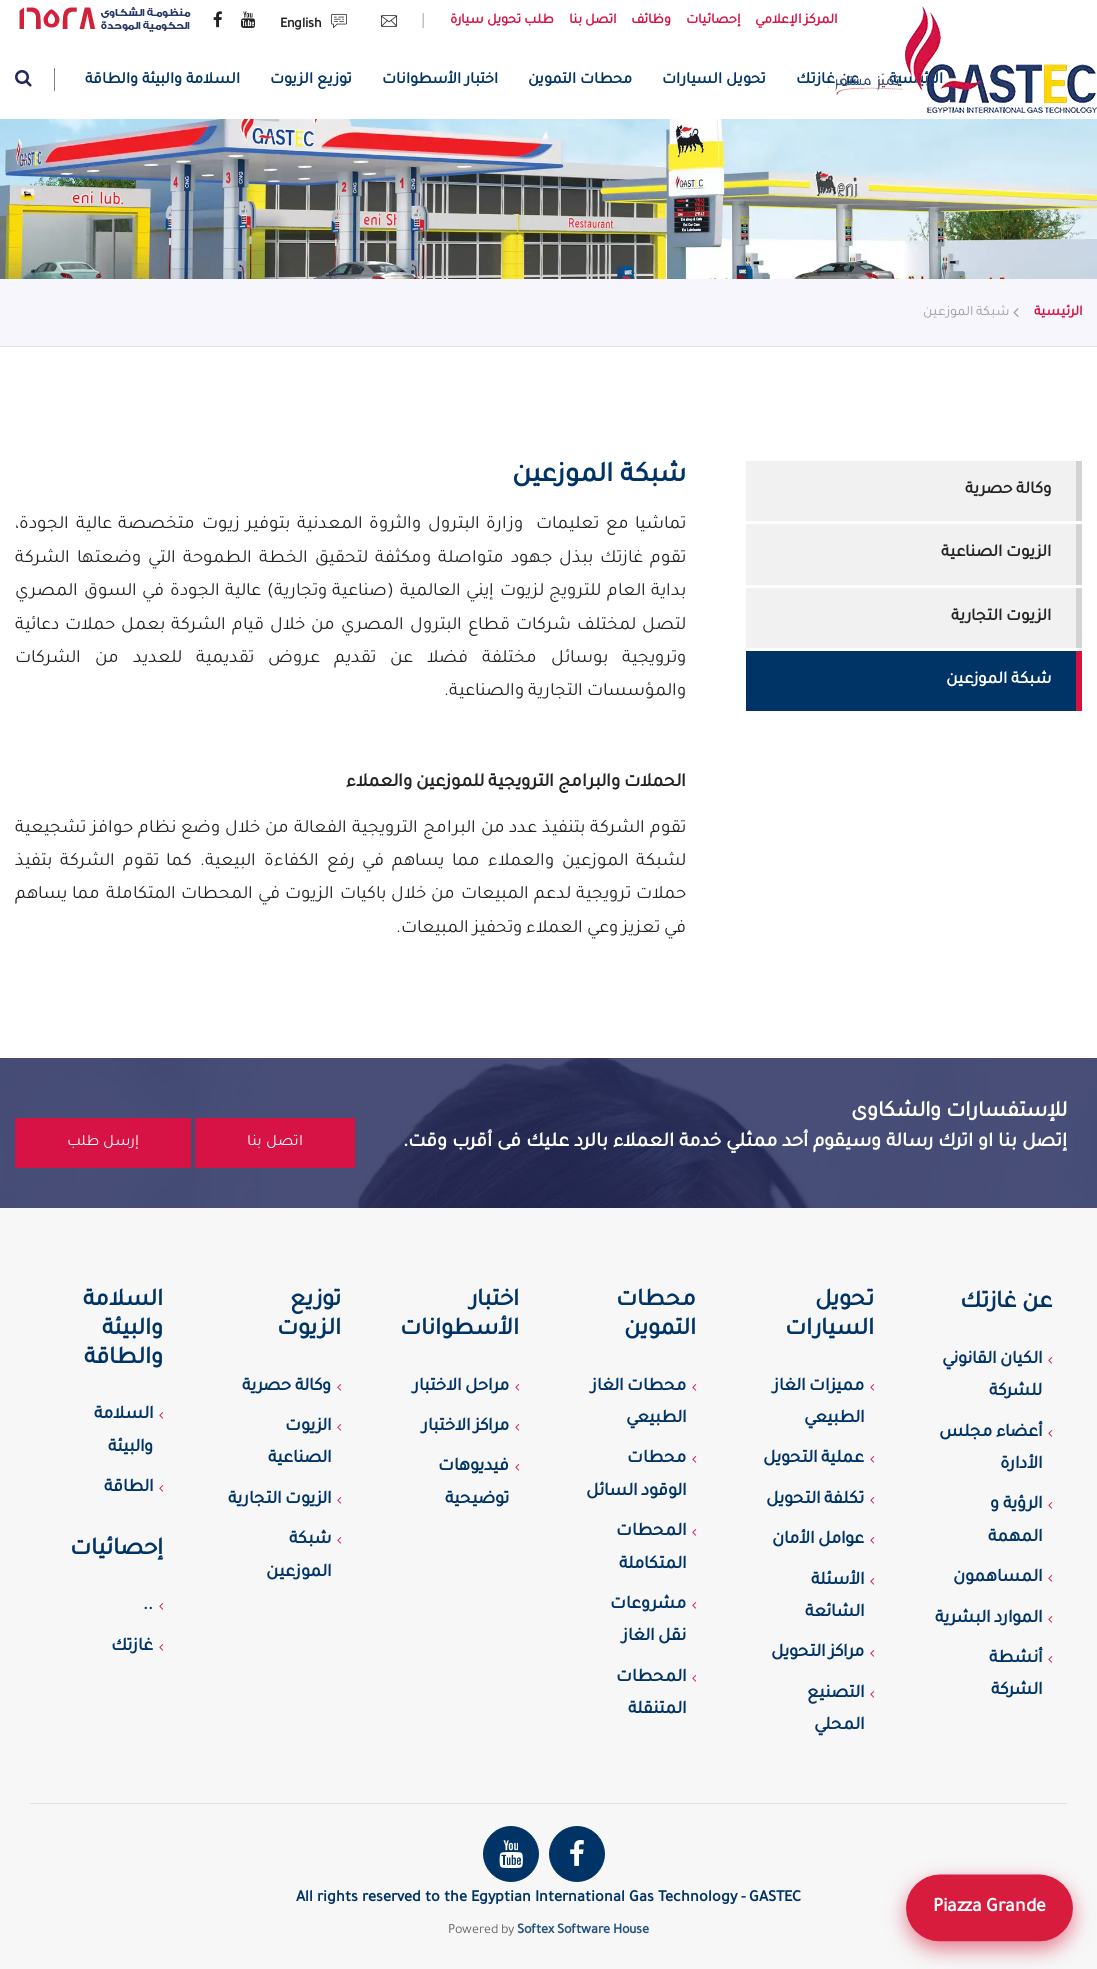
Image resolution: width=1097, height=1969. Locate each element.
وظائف (651, 21)
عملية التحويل (813, 1459)
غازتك (132, 1647)
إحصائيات (713, 21)
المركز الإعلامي (796, 21)
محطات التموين (580, 81)
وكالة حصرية (1008, 490)
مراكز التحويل (817, 1653)
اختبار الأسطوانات (440, 81)
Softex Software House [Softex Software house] (583, 1931)
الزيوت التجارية (1001, 617)
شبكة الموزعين (998, 680)
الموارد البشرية (988, 1619)
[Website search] (35, 79)
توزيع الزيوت (311, 81)
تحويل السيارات (714, 81)
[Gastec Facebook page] (218, 22)
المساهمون (997, 1578)
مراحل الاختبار (461, 1387)
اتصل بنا (592, 21)
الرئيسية (1058, 313)
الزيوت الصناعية (996, 553)
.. (148, 1606)
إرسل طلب (103, 1143)
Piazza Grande (989, 1907)
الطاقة (128, 1488)
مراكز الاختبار (465, 1427)
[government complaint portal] (105, 20)
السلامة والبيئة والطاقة (162, 81)
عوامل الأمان (818, 1540)
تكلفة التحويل (815, 1500)
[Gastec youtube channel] (248, 22)
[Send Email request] (384, 25)
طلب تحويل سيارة (502, 21)
